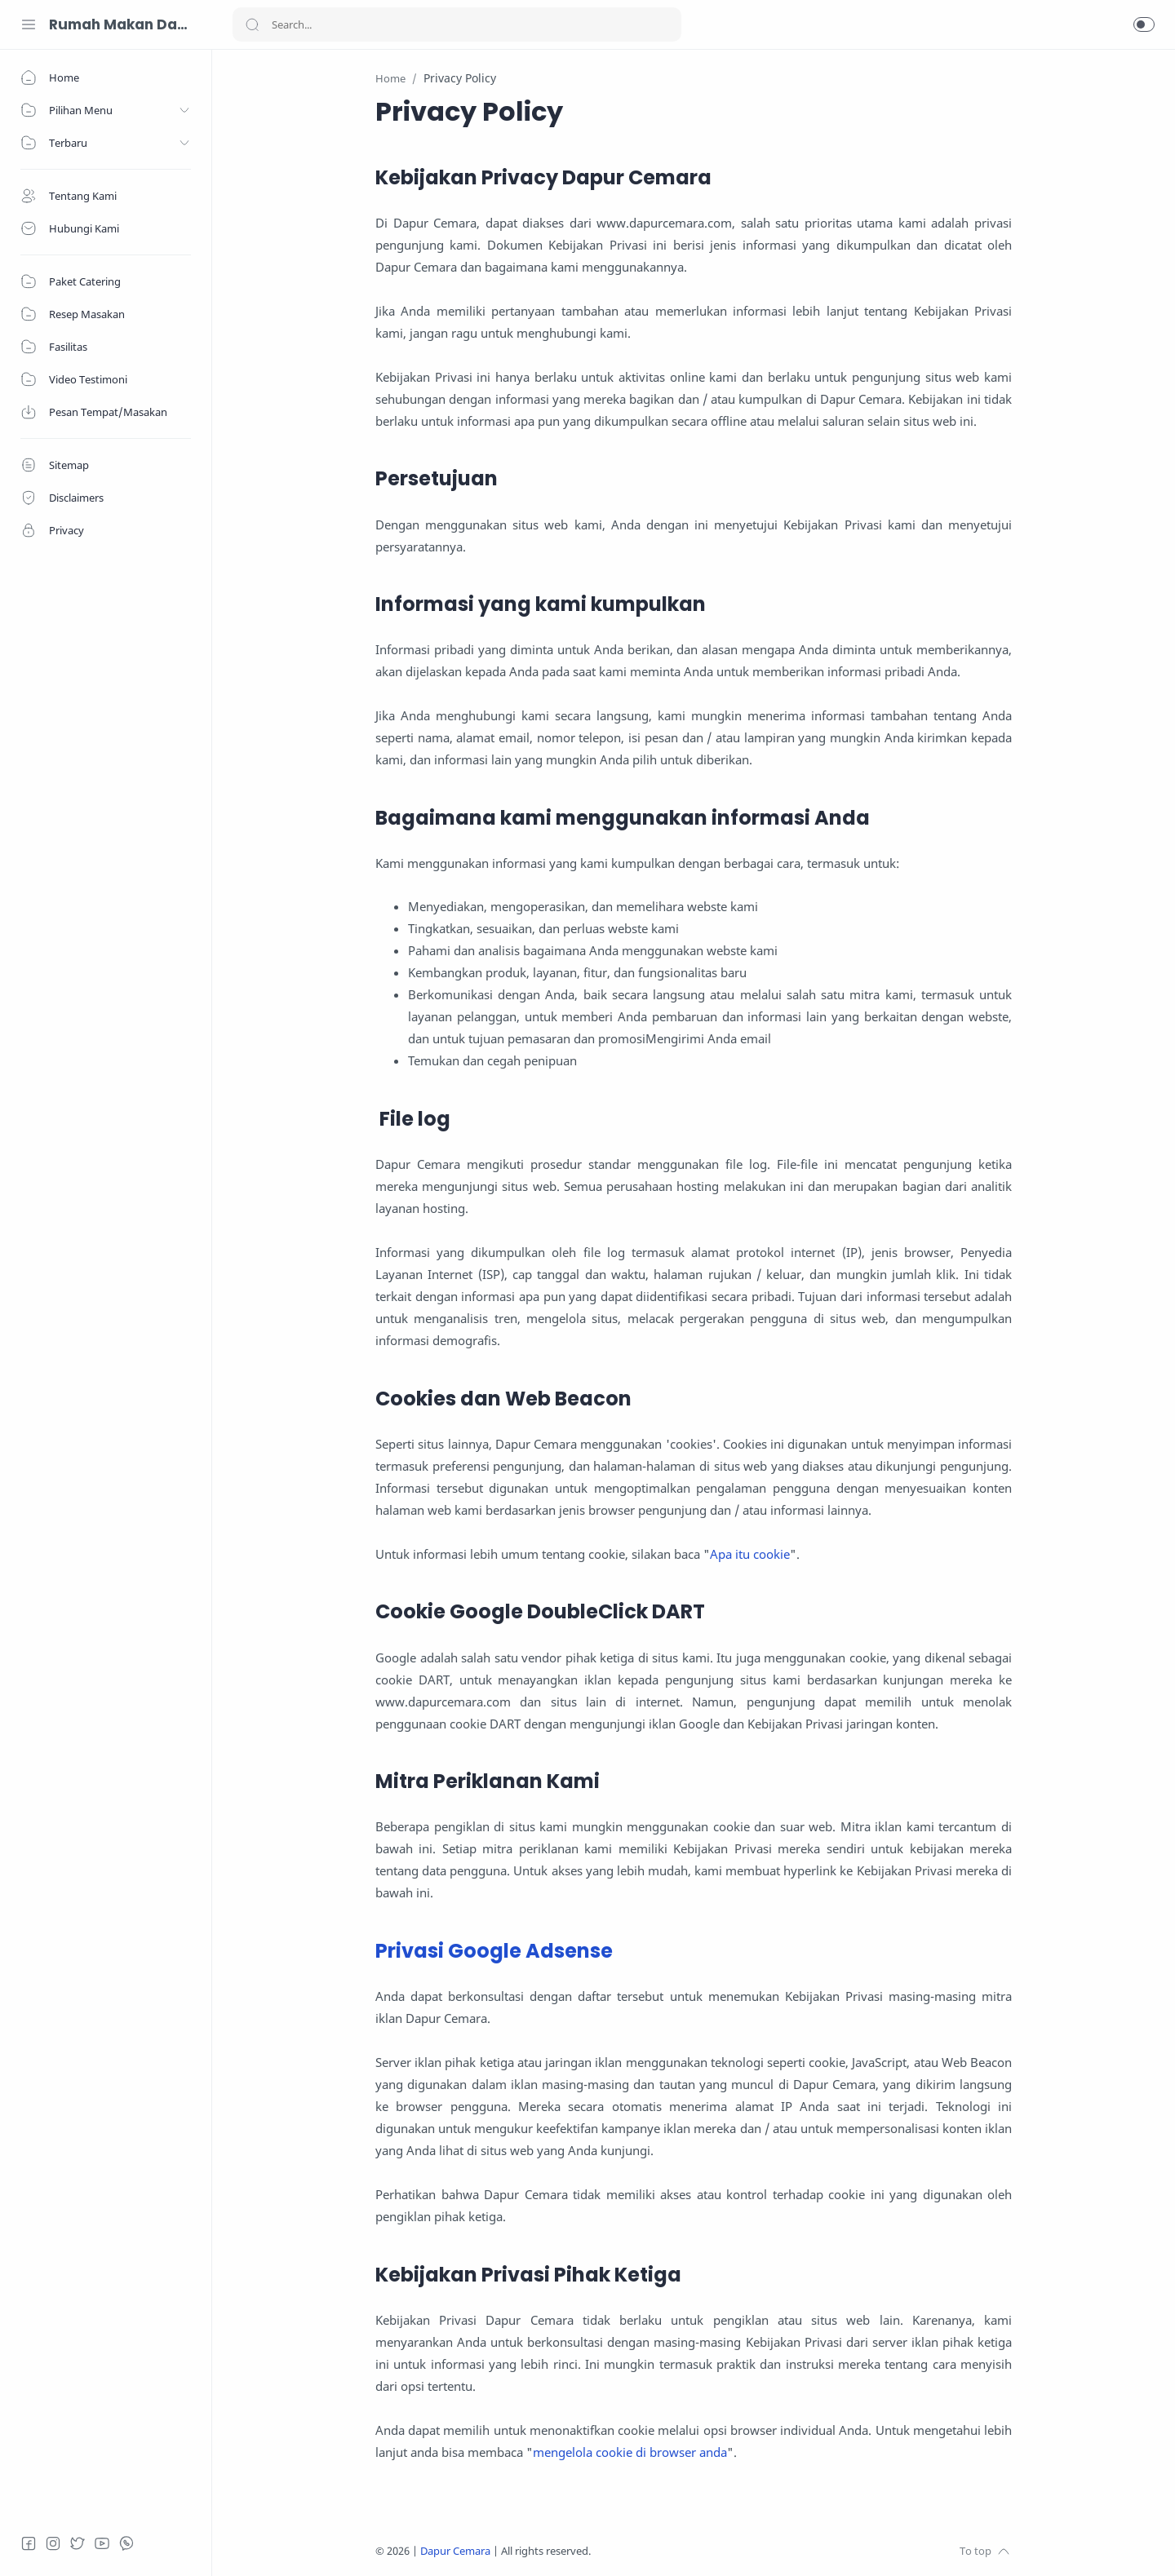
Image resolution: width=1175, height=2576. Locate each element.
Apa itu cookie (750, 1554)
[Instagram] (53, 2543)
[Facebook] (28, 2543)
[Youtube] (102, 2543)
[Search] (457, 24)
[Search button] (252, 24)
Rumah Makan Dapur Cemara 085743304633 (118, 24)
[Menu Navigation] (28, 24)
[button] (1144, 24)
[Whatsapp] (126, 2543)
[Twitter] (77, 2543)
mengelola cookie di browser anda (630, 2452)
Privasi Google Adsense (494, 1950)
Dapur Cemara (455, 2551)
